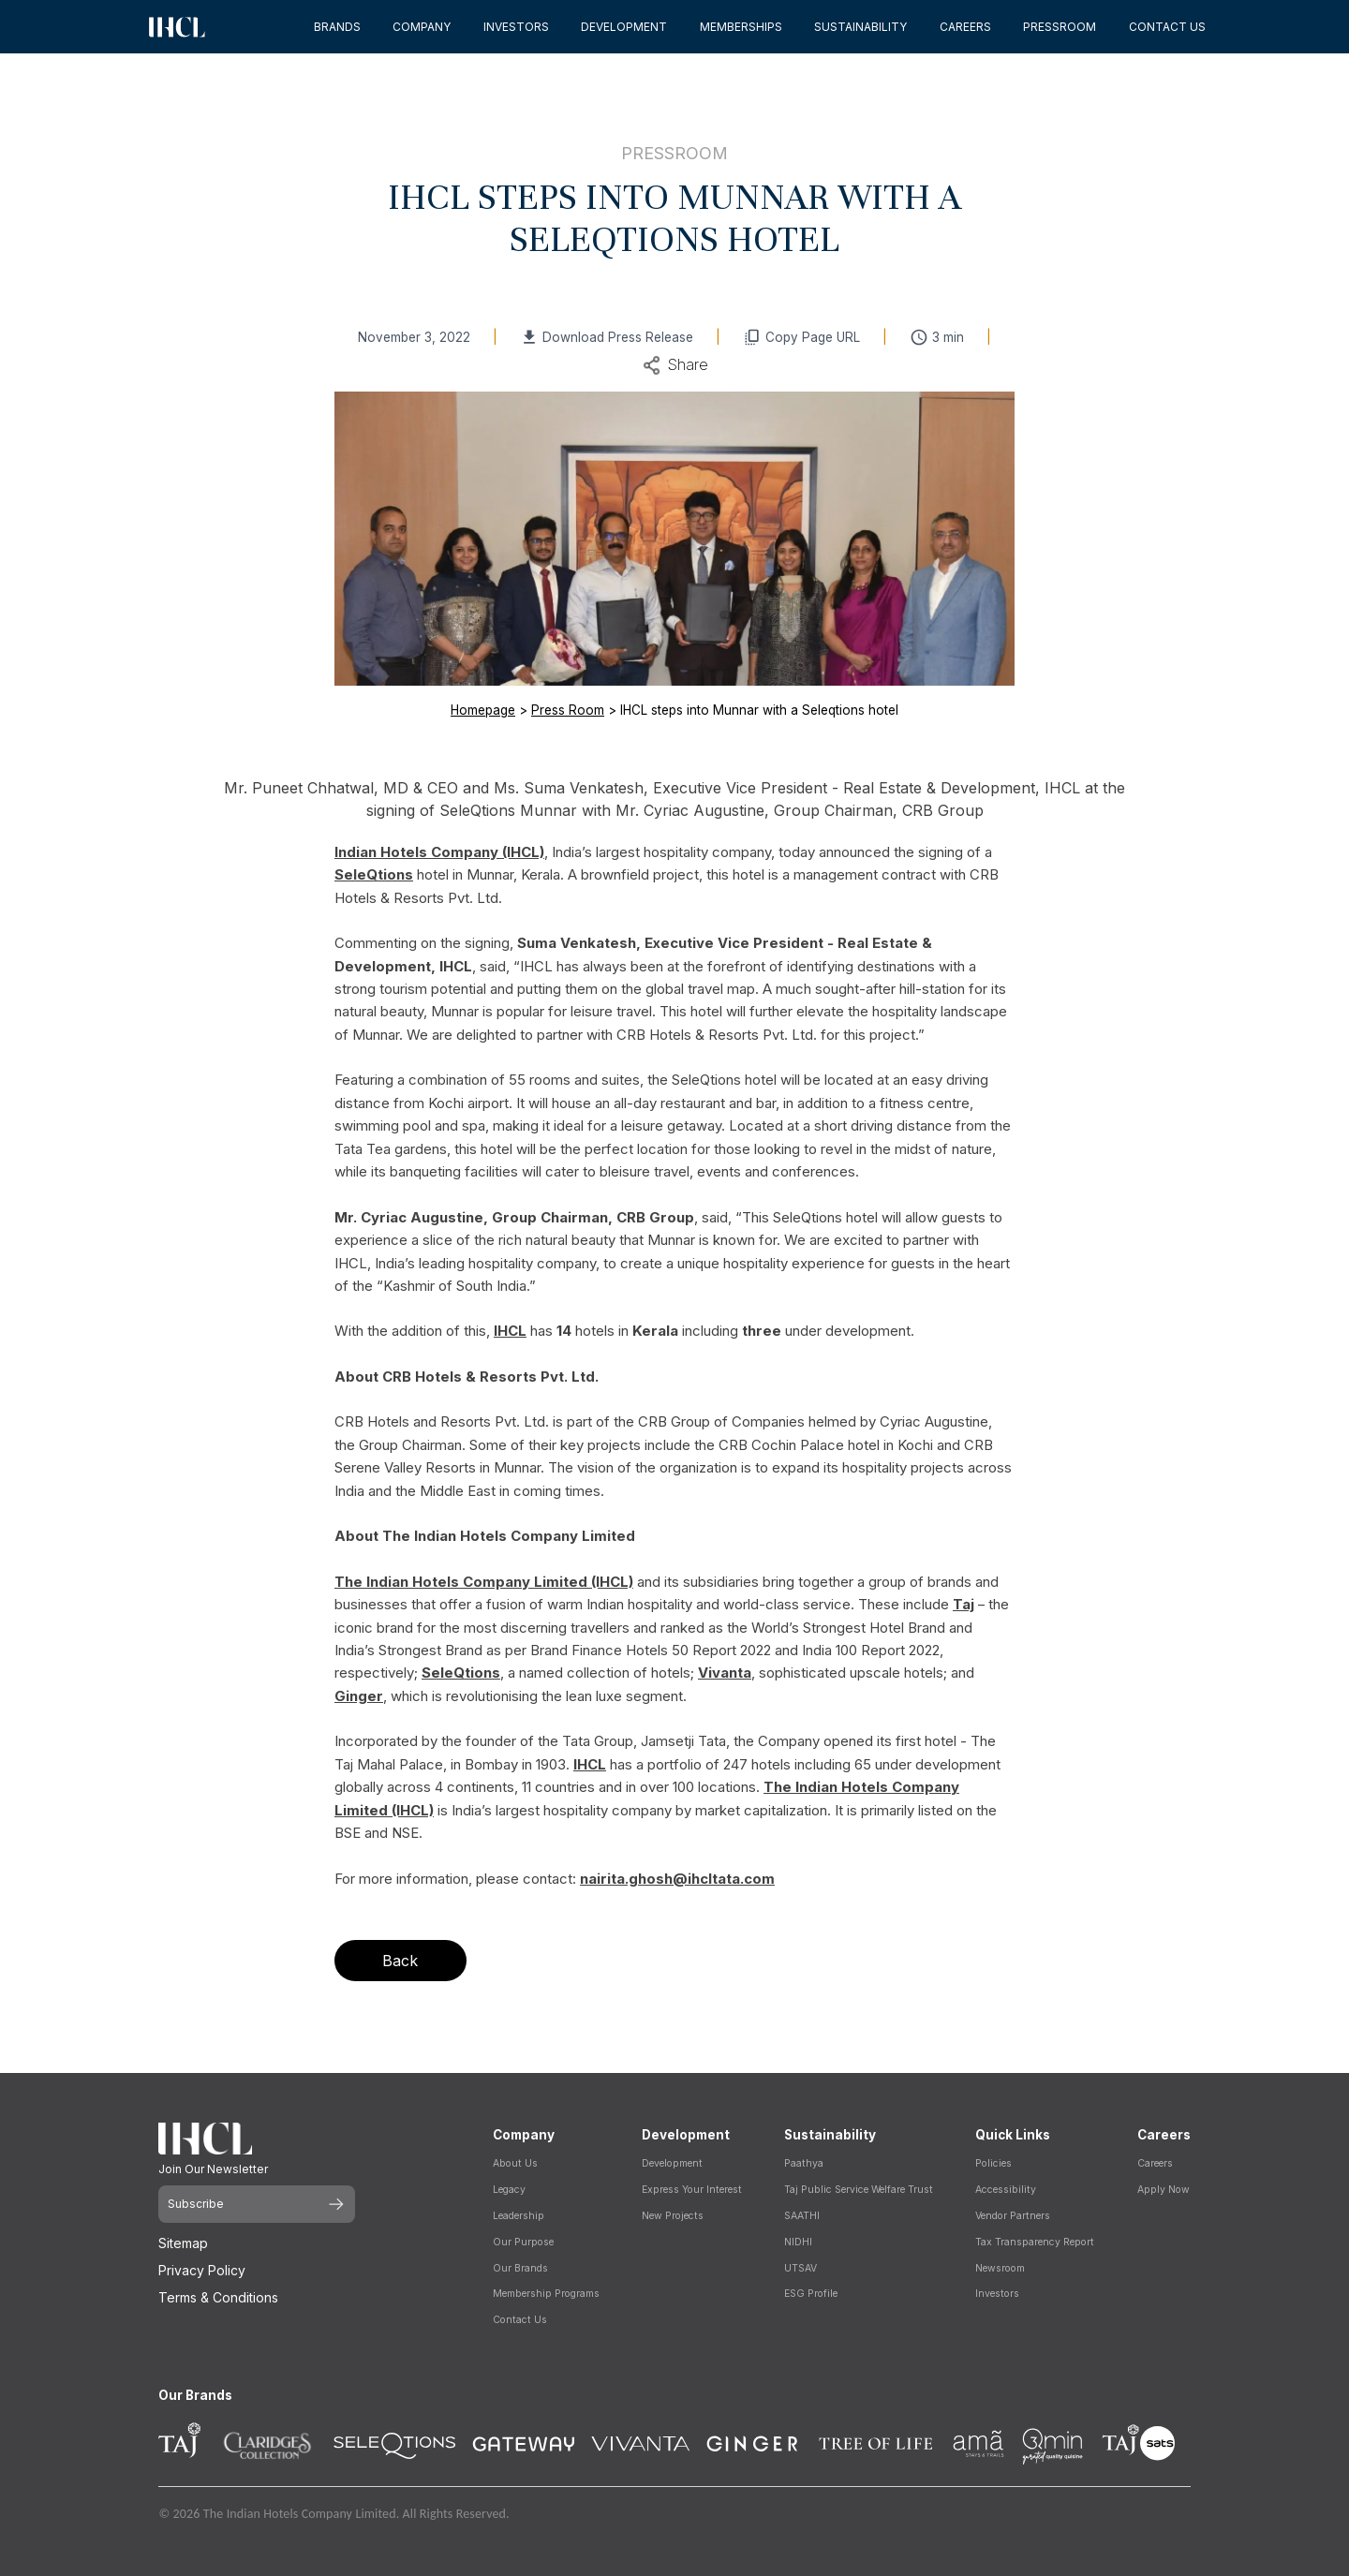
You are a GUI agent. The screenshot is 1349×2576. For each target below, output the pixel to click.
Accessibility (1005, 2190)
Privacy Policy (201, 2270)
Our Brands (520, 2268)
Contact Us (520, 2320)
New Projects (673, 2216)
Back (400, 1960)
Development (672, 2163)
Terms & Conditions (218, 2297)
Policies (993, 2163)
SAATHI (802, 2216)
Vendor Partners (1012, 2216)
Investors (997, 2293)
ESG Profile (811, 2293)
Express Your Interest (692, 2190)
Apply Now (1163, 2190)
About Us (515, 2163)
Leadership (518, 2216)
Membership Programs (546, 2293)
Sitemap (183, 2243)
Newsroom (1000, 2268)
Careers (1155, 2163)
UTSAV (800, 2268)
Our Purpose (523, 2242)
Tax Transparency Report (1034, 2242)
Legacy (509, 2190)
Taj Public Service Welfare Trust (858, 2190)
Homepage (483, 710)
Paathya (803, 2163)
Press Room (567, 710)
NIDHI (798, 2242)
